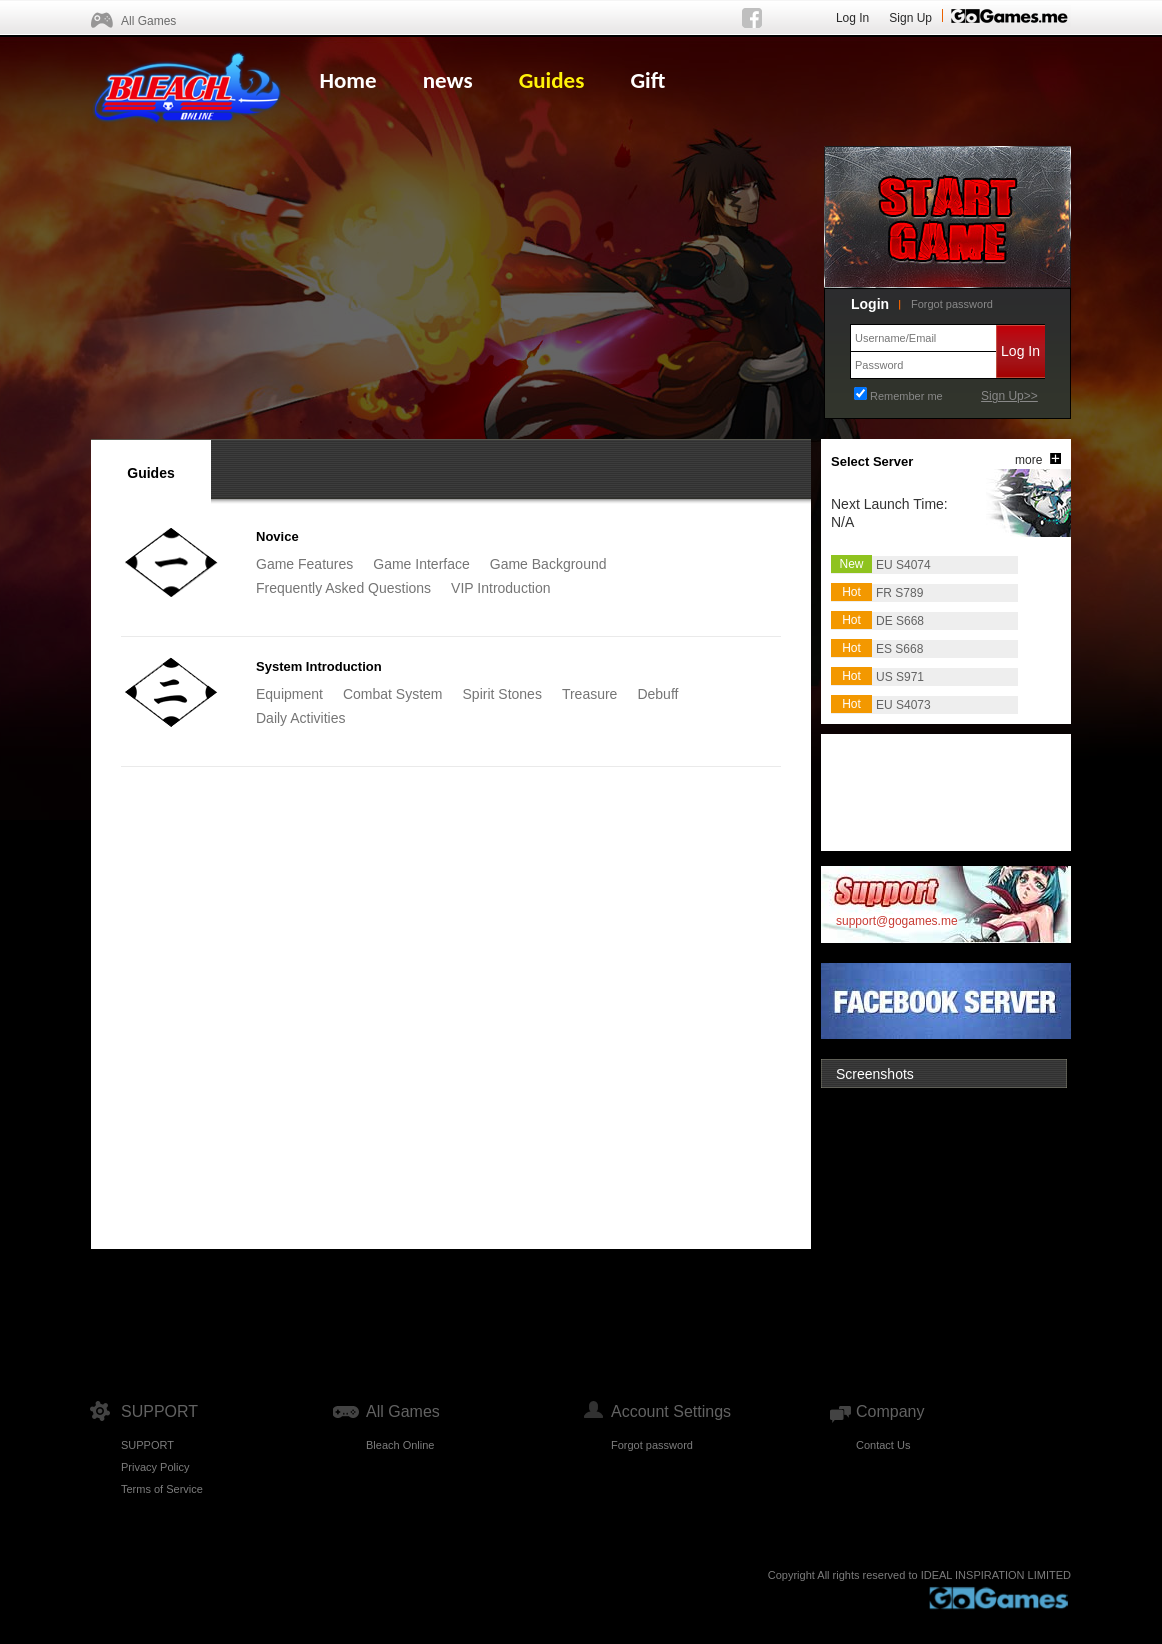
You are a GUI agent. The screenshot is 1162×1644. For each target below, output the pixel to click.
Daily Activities (300, 718)
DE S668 (900, 621)
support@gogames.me (897, 921)
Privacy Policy (155, 1467)
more (1028, 460)
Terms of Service (162, 1489)
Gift (647, 80)
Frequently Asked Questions (343, 588)
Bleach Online (400, 1445)
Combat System (393, 694)
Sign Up (910, 18)
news (448, 80)
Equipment (289, 694)
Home (347, 80)
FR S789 (899, 593)
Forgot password (952, 304)
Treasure (590, 694)
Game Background (548, 564)
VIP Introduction (500, 588)
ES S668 (899, 649)
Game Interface (421, 564)
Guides (552, 80)
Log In (852, 18)
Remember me (906, 396)
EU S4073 (903, 705)
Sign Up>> (1009, 396)
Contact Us (883, 1445)
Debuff (657, 694)
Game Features (304, 564)
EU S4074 (903, 565)
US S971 (900, 677)
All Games (148, 21)
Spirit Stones (502, 694)
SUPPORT (147, 1445)
